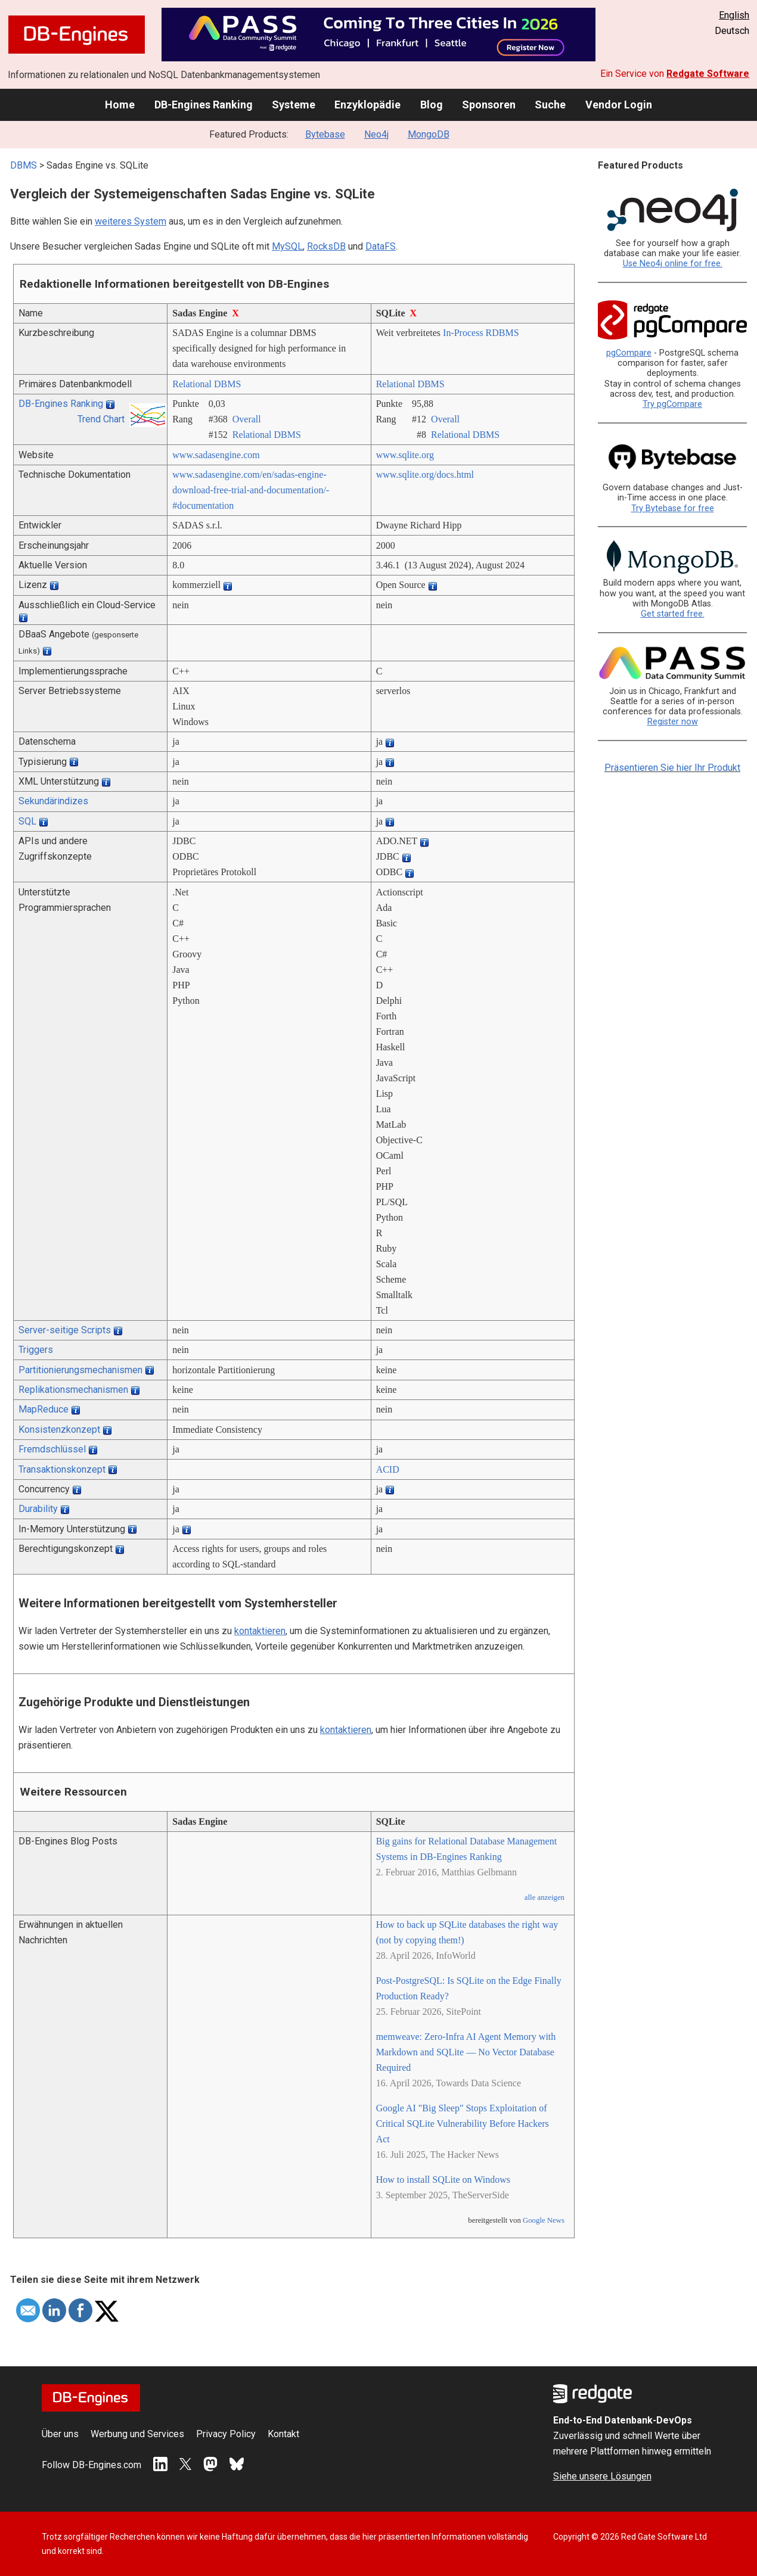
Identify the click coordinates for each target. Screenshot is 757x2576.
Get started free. (673, 614)
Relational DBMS (206, 384)
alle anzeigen (544, 1897)
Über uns (60, 2434)
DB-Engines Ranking (203, 104)
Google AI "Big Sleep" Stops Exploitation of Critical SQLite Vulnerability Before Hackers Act (462, 2123)
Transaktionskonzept (62, 1469)
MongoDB (428, 134)
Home (120, 104)
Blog (431, 104)
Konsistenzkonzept (59, 1429)
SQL (27, 821)
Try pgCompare (672, 404)
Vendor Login (618, 104)
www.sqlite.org (405, 455)
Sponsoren (489, 104)
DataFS (380, 246)
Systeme (293, 104)
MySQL (287, 246)
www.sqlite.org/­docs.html (425, 474)
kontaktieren (260, 1631)
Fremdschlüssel (52, 1449)
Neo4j (376, 134)
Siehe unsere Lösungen (602, 2476)
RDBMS (502, 333)
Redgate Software (707, 73)
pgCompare (628, 353)
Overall (246, 419)
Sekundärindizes (53, 801)
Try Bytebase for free (672, 508)
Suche (550, 104)
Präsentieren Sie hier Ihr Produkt (672, 767)
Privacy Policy (226, 2434)
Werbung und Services (137, 2434)
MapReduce (43, 1409)
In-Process (463, 333)
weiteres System (130, 221)
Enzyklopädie (367, 104)
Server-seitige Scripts (64, 1330)
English (734, 15)
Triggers (35, 1349)
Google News (543, 2220)
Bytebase (325, 134)
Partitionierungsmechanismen (80, 1370)
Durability (38, 1508)
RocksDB (326, 246)
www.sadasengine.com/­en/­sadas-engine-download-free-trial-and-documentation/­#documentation (250, 490)
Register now (672, 722)
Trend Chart (101, 419)
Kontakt (283, 2434)
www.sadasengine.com (215, 455)
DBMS (23, 165)
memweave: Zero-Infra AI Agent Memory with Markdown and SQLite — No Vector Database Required (466, 2052)
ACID (387, 1469)
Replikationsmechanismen (73, 1389)
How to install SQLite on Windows (443, 2179)
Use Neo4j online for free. (672, 264)
